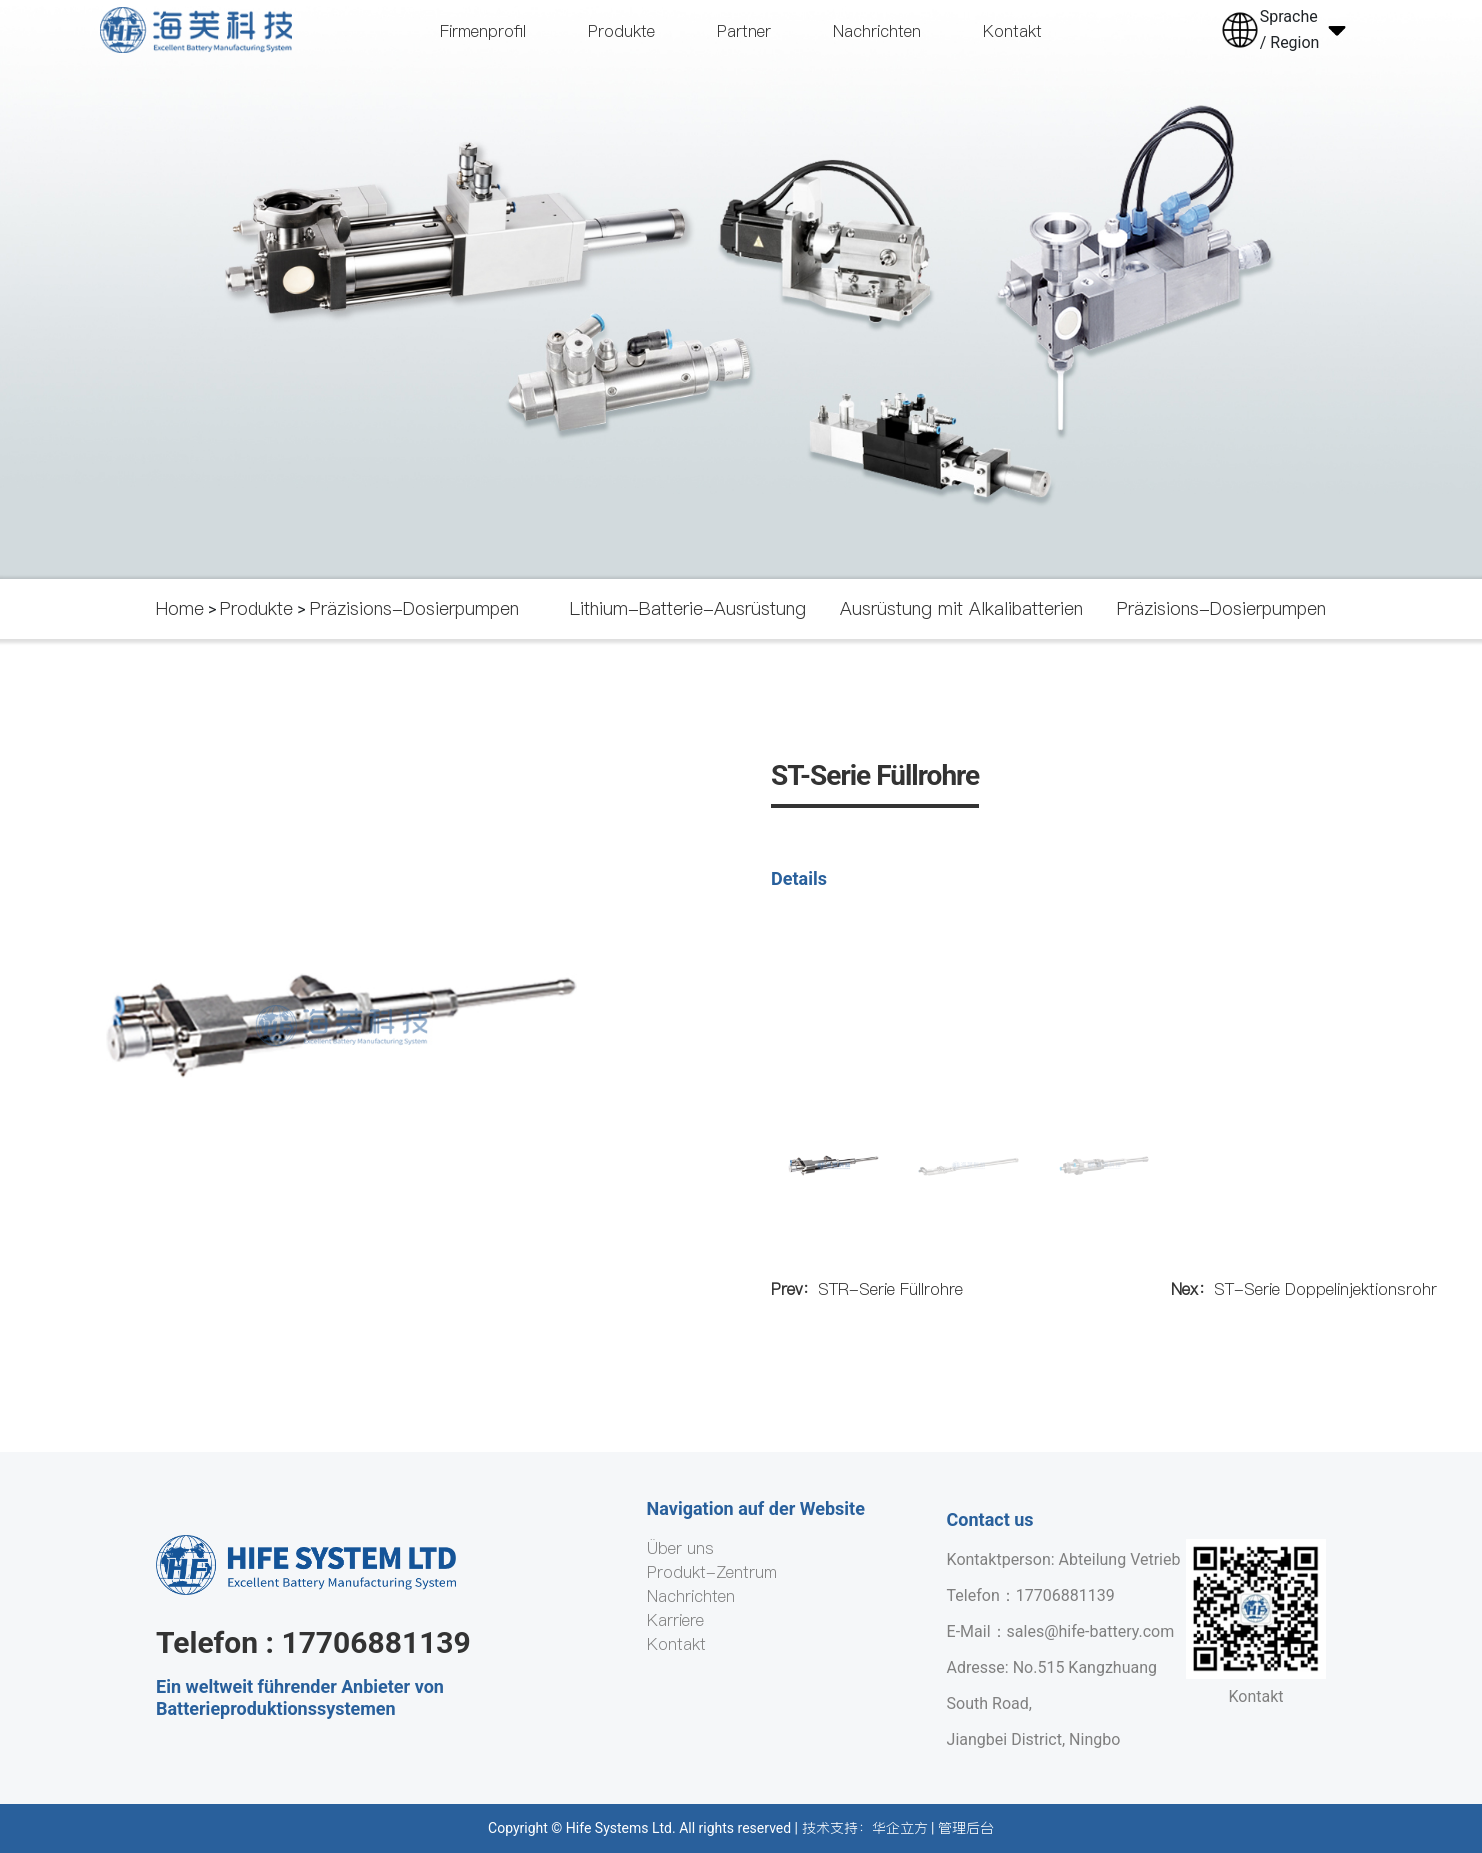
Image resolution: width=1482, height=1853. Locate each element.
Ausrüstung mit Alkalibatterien (961, 608)
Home (180, 608)
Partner (744, 31)
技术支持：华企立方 (865, 1828)
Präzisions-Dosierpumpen (414, 608)
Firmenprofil (483, 31)
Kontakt (1012, 31)
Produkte (621, 31)
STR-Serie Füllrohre (867, 1289)
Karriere (675, 1620)
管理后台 (966, 1828)
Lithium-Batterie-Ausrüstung (688, 608)
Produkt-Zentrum (712, 1572)
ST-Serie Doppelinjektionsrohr (1304, 1289)
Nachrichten (877, 31)
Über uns (680, 1548)
